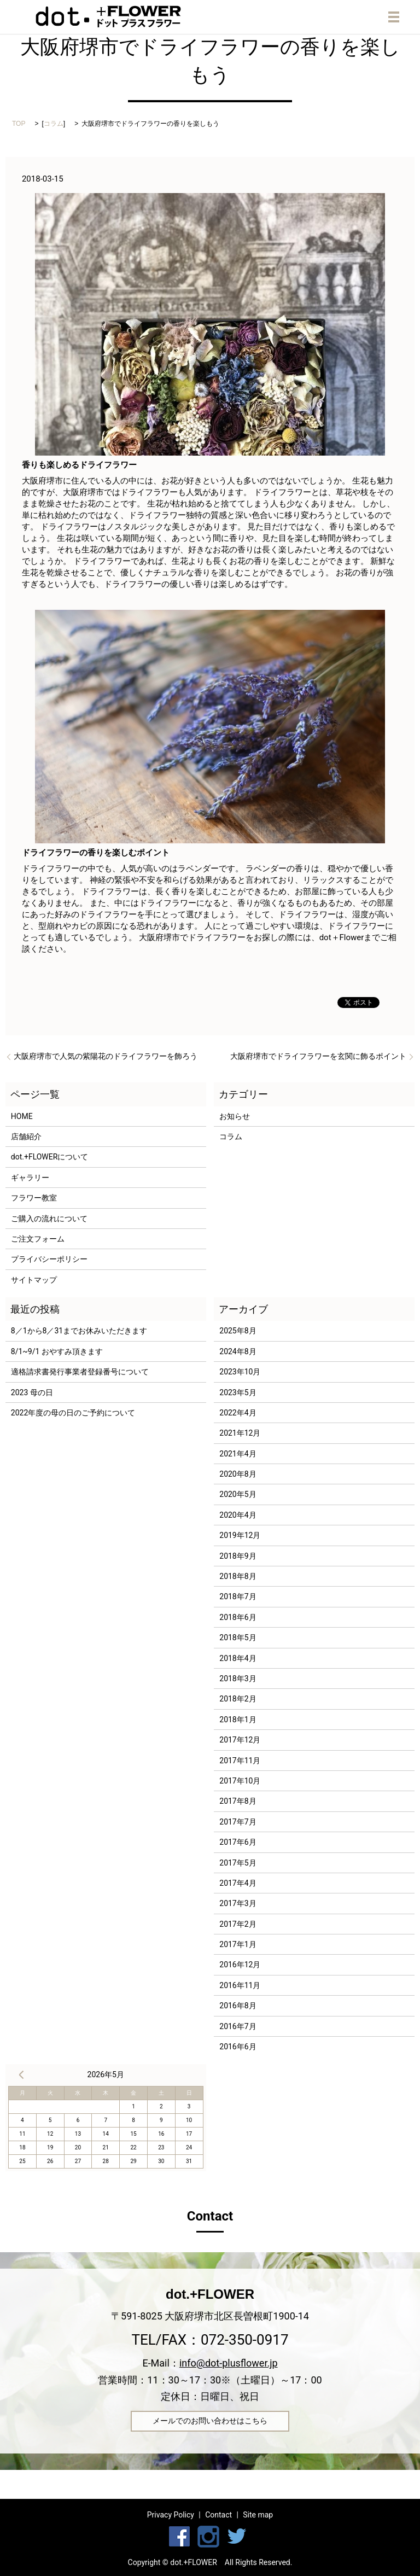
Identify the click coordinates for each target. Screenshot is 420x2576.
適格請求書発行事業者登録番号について (80, 1371)
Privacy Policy (170, 2514)
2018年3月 (237, 1678)
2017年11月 (239, 1760)
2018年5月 (237, 1637)
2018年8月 (237, 1576)
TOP (18, 123)
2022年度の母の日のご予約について (73, 1412)
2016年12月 (239, 1964)
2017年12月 (239, 1739)
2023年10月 (239, 1371)
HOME (22, 1116)
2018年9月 (237, 1556)
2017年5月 (237, 1862)
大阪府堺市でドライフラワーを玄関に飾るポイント (318, 1056)
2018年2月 (237, 1698)
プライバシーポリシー (49, 1259)
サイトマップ (34, 1279)
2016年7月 (237, 2026)
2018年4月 (237, 1658)
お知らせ (234, 1116)
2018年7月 (237, 1596)
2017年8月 (237, 1801)
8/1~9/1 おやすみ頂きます (57, 1351)
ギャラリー (30, 1177)
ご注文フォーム (38, 1238)
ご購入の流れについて (49, 1218)
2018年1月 (237, 1719)
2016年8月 (237, 2005)
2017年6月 (237, 1842)
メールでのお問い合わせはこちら (210, 2420)
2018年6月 (237, 1617)
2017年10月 (239, 1780)
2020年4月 (237, 1515)
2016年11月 (239, 1985)
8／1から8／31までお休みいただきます (79, 1330)
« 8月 (21, 2074)
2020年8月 (237, 1474)
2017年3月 (237, 1903)
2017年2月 (237, 1924)
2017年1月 (237, 1944)
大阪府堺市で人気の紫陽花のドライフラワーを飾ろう (105, 1056)
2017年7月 (237, 1821)
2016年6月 (237, 2046)
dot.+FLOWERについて (50, 1156)
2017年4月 (237, 1883)
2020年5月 (237, 1494)
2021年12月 (239, 1433)
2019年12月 (239, 1535)
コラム (53, 123)
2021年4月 (237, 1453)
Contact (218, 2514)
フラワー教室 (34, 1197)
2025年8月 (237, 1330)
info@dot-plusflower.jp (228, 2363)
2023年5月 (237, 1392)
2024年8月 (237, 1351)
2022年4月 (237, 1412)
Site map (258, 2514)
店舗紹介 (26, 1136)
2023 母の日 (32, 1392)
